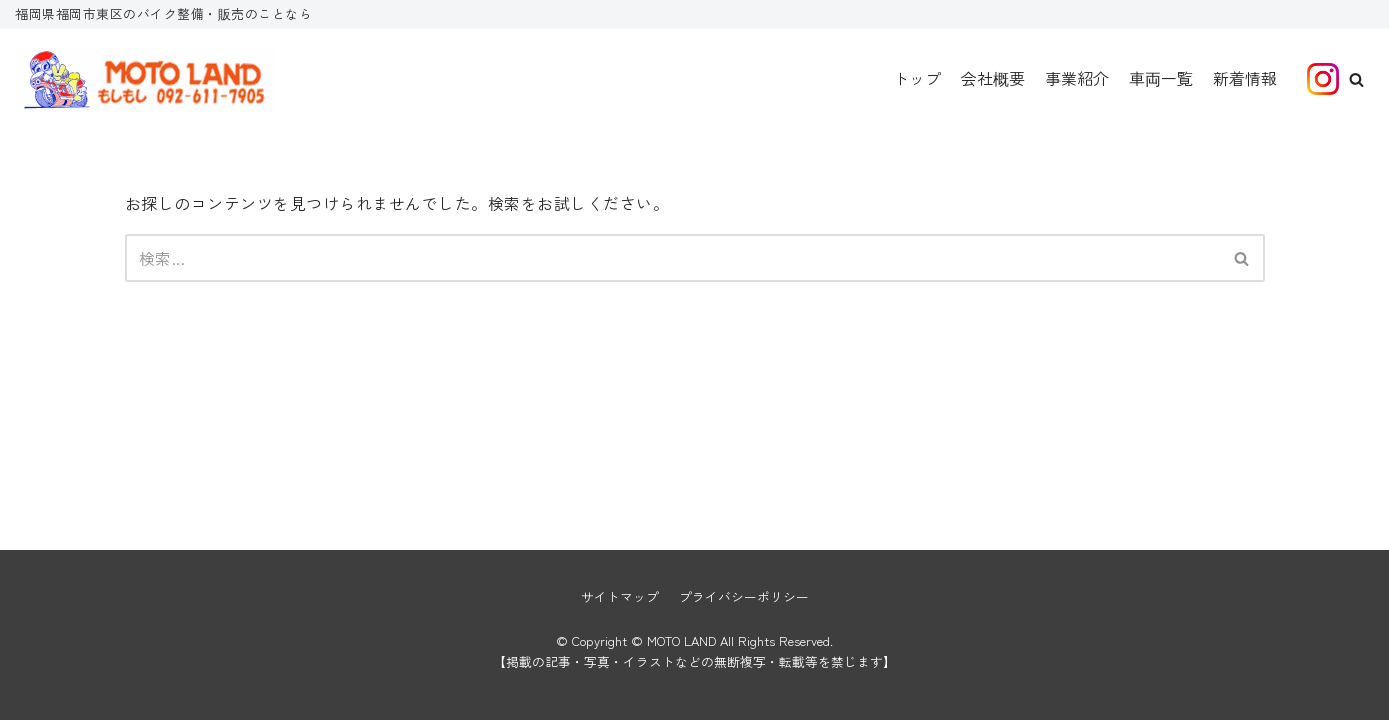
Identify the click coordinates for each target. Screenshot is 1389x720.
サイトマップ (620, 596)
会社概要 (993, 78)
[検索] (672, 258)
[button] (1356, 79)
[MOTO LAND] (145, 79)
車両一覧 (1161, 78)
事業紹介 (1077, 78)
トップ (917, 78)
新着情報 (1245, 78)
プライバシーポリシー (744, 596)
